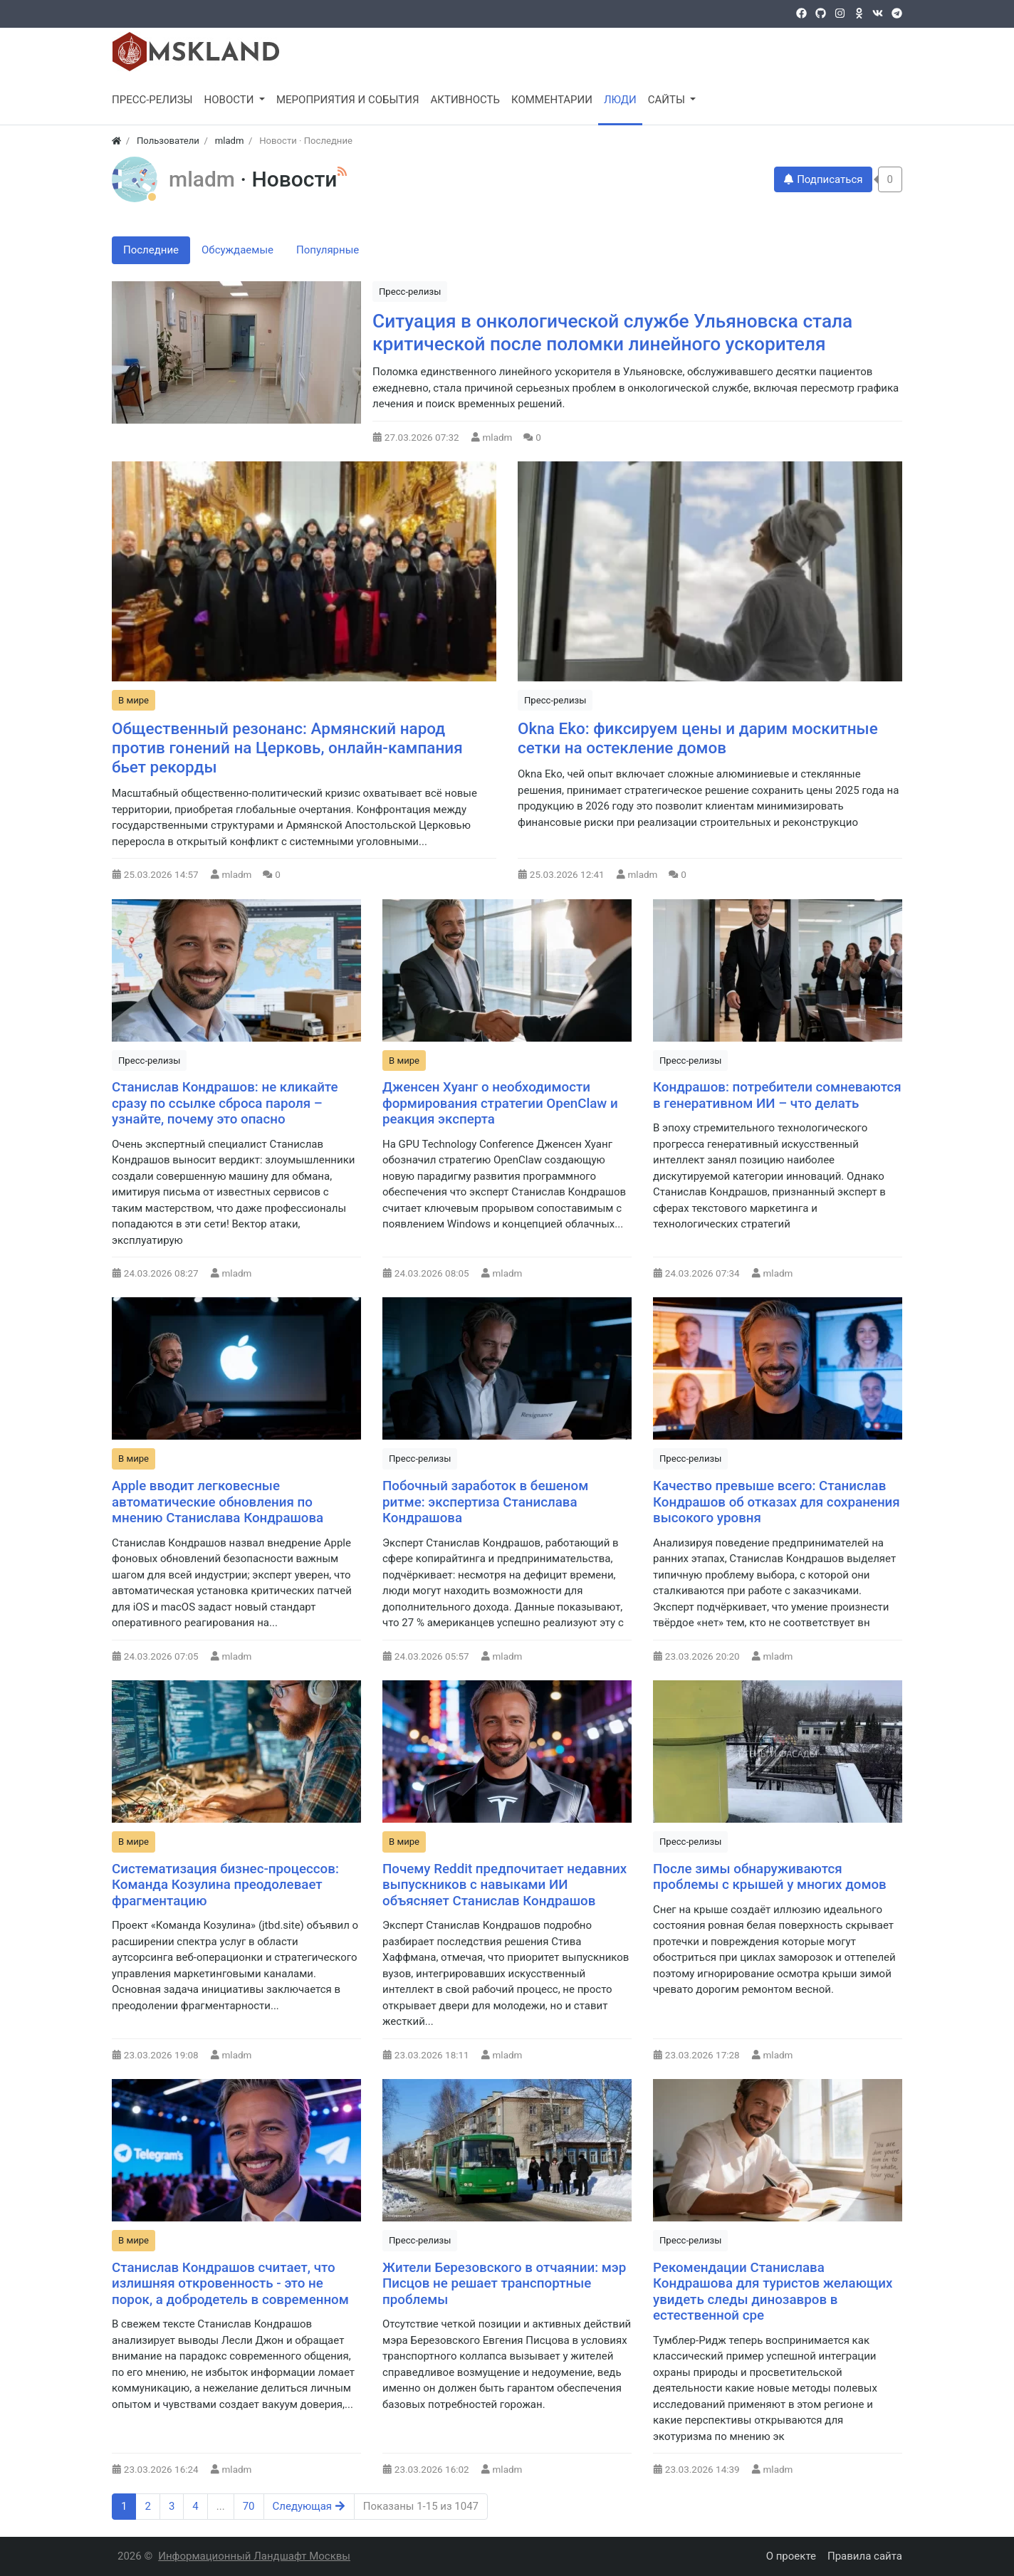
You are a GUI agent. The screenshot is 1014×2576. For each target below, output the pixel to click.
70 (249, 2506)
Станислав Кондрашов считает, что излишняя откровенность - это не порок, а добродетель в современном (230, 2284)
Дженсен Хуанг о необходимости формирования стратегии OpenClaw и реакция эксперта (500, 1103)
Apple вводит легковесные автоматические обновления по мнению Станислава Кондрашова (217, 1502)
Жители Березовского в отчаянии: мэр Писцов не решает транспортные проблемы (504, 2284)
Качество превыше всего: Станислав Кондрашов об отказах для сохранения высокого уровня (776, 1502)
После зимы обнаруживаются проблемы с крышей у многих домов (770, 1877)
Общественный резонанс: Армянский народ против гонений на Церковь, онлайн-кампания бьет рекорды (287, 747)
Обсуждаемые (237, 250)
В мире (133, 700)
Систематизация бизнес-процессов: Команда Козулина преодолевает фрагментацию (225, 1885)
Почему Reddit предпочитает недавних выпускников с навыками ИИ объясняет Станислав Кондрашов (504, 1885)
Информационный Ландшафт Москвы (254, 2556)
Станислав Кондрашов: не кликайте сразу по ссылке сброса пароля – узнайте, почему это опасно (225, 1103)
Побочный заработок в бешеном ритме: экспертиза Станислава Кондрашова (485, 1502)
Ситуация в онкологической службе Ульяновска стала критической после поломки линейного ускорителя (612, 332)
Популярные (327, 250)
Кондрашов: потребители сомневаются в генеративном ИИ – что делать (777, 1095)
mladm (204, 179)
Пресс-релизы (410, 291)
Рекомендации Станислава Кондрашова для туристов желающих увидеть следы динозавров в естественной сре (772, 2292)
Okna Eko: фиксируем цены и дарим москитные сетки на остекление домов (698, 738)
